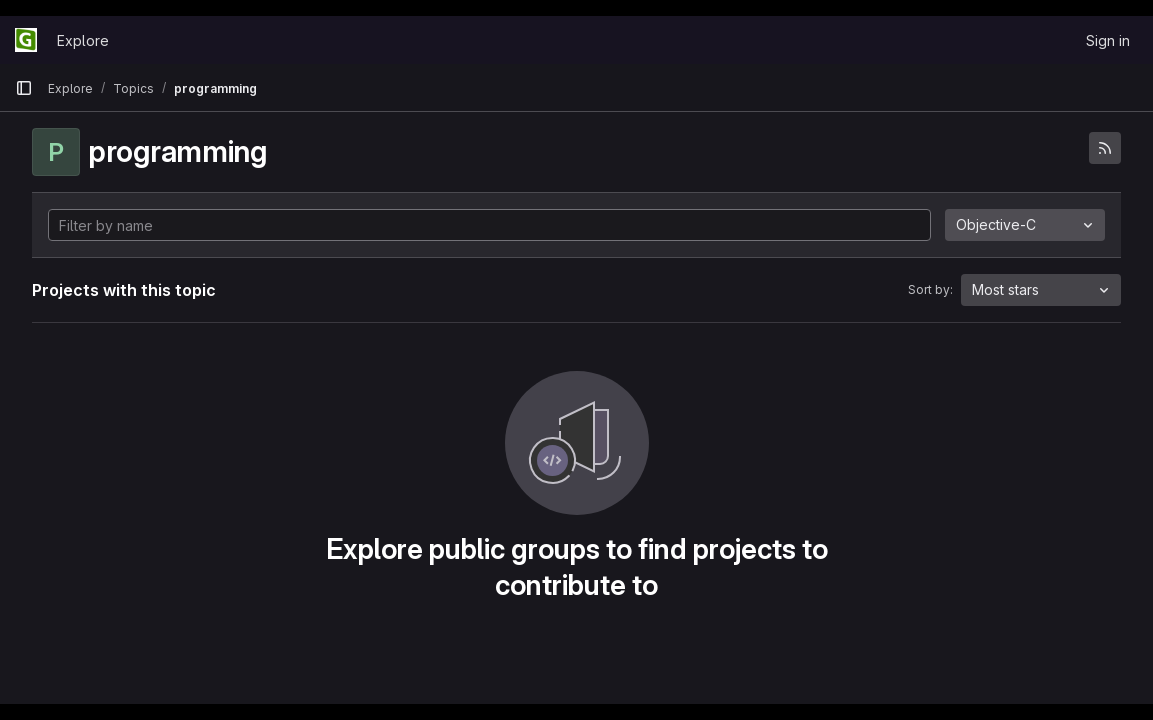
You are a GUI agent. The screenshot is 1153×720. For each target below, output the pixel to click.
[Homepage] (26, 40)
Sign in (1108, 40)
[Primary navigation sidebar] (24, 88)
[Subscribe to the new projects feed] (1105, 148)
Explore (83, 40)
